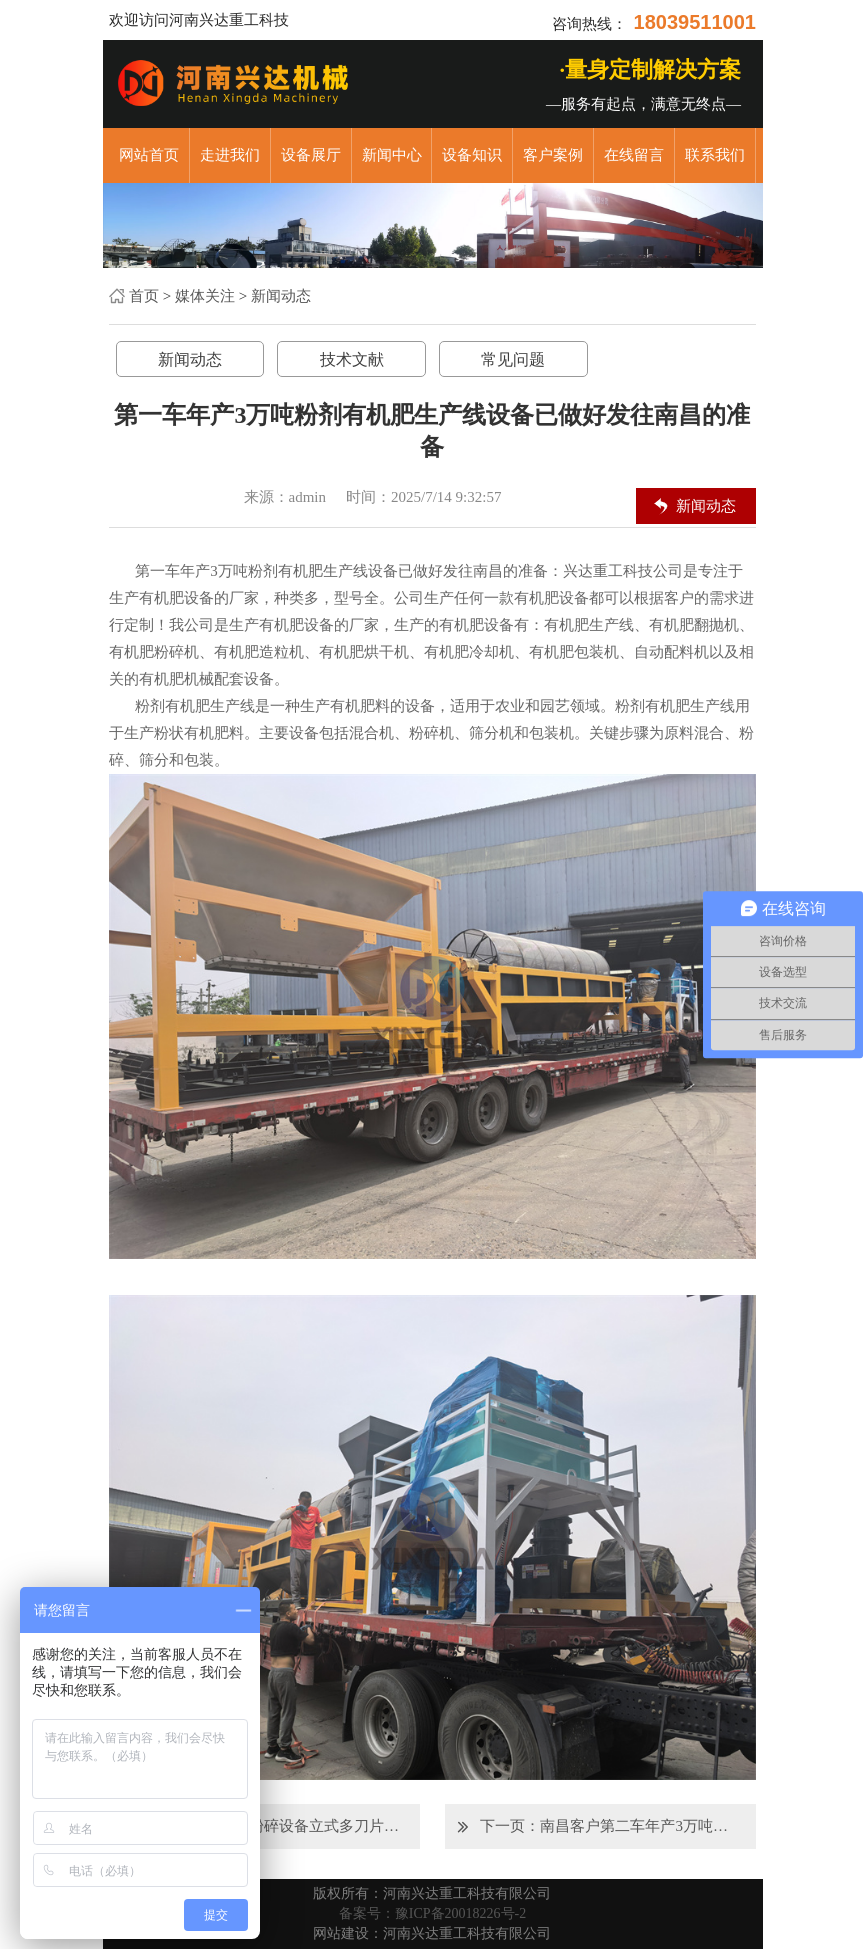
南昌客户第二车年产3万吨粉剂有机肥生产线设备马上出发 (639, 1826)
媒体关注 (205, 296)
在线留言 (634, 155)
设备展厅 (311, 155)
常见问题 (513, 359)
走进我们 (230, 155)
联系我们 (715, 155)
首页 (144, 296)
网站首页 (149, 155)
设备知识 (472, 155)
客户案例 (553, 155)
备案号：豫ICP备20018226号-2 (432, 1913)
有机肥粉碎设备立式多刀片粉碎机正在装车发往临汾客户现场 (303, 1826)
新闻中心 (392, 155)
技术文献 (352, 359)
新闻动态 (281, 296)
